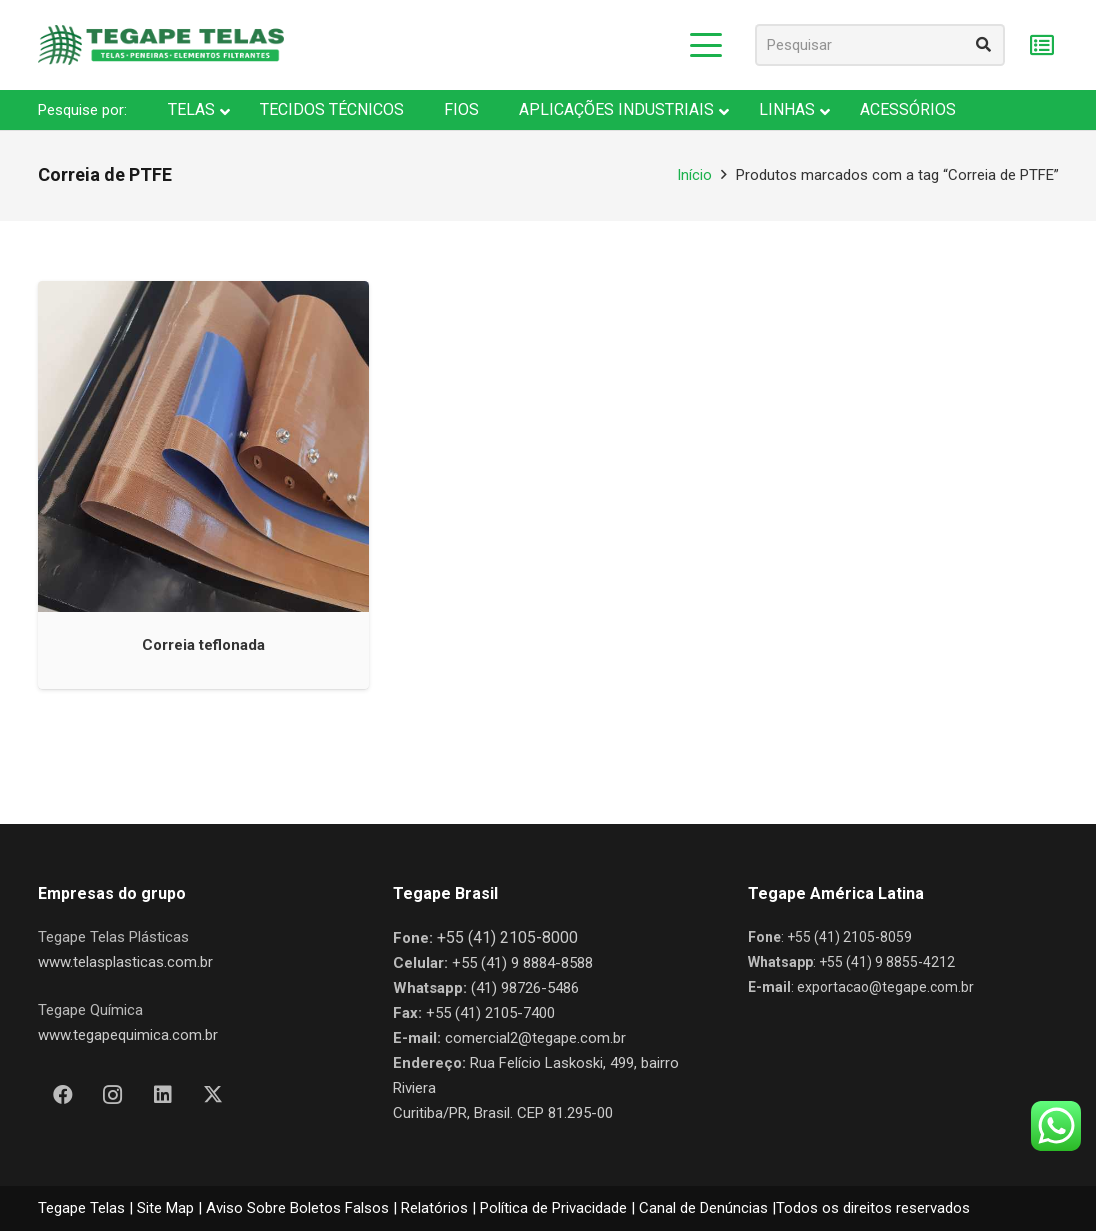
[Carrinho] (1042, 45)
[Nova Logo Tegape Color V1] (161, 45)
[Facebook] (63, 1095)
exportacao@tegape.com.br (885, 987)
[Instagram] (113, 1095)
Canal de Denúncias (703, 1208)
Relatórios (434, 1208)
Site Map (165, 1208)
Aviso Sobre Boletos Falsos (297, 1208)
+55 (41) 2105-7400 (490, 1013)
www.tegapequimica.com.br (128, 1035)
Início (694, 175)
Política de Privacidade (553, 1208)
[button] (706, 45)
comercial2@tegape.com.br (535, 1038)
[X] (213, 1095)
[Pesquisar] (880, 45)
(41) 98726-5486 (525, 988)
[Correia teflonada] (203, 446)
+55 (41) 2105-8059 (849, 937)
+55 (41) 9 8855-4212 (887, 962)
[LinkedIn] (163, 1095)
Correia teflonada (203, 644)
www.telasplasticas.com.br (125, 962)
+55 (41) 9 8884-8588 (522, 963)
